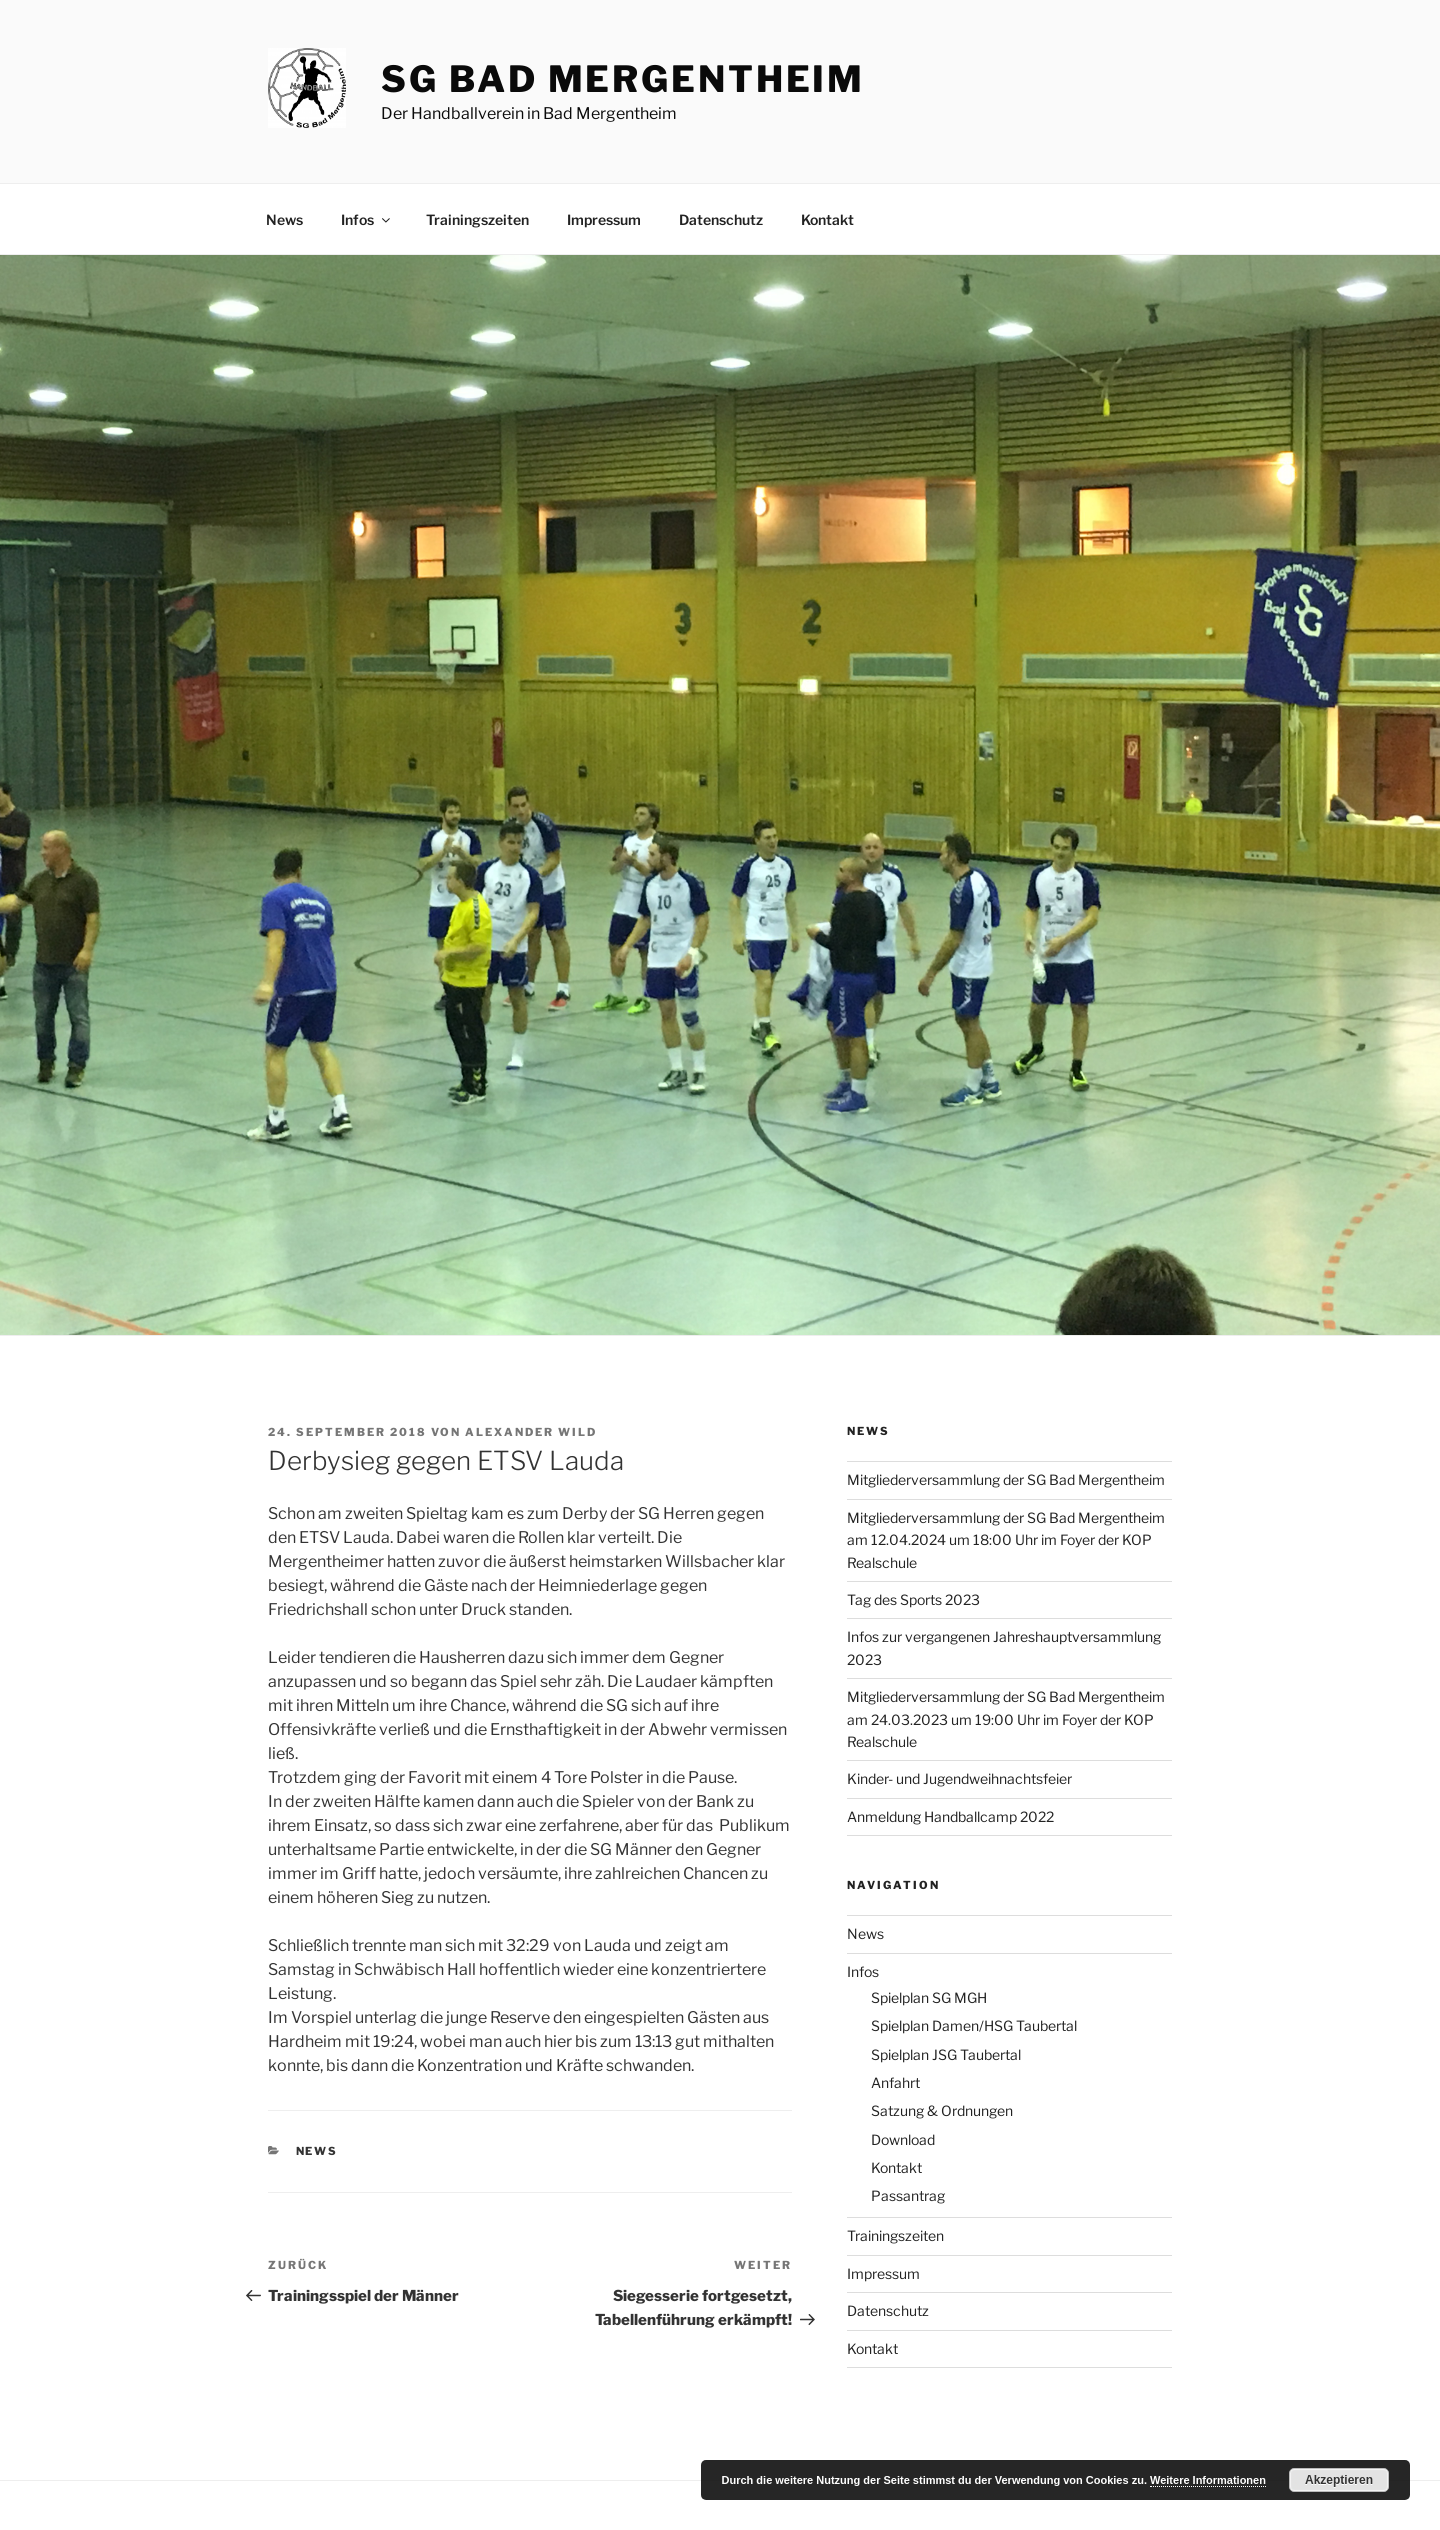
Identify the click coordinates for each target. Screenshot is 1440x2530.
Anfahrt (895, 2082)
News (284, 219)
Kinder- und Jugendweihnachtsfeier (959, 1778)
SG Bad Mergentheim (623, 79)
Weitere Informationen (1208, 2480)
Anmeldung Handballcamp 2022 (950, 1816)
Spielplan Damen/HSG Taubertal (974, 2025)
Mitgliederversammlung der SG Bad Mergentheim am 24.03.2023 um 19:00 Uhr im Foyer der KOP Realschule (1006, 1719)
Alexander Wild (531, 1432)
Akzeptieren (1339, 2480)
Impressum (604, 219)
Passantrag (908, 2195)
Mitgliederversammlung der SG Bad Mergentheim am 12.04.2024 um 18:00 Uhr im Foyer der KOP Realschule (1006, 1540)
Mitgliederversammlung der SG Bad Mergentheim (1006, 1479)
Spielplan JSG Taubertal (946, 2054)
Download (903, 2139)
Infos (367, 219)
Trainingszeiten (477, 219)
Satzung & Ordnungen (942, 2110)
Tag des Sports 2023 (913, 1599)
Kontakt (827, 219)
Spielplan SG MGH (929, 1997)
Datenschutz (721, 219)
